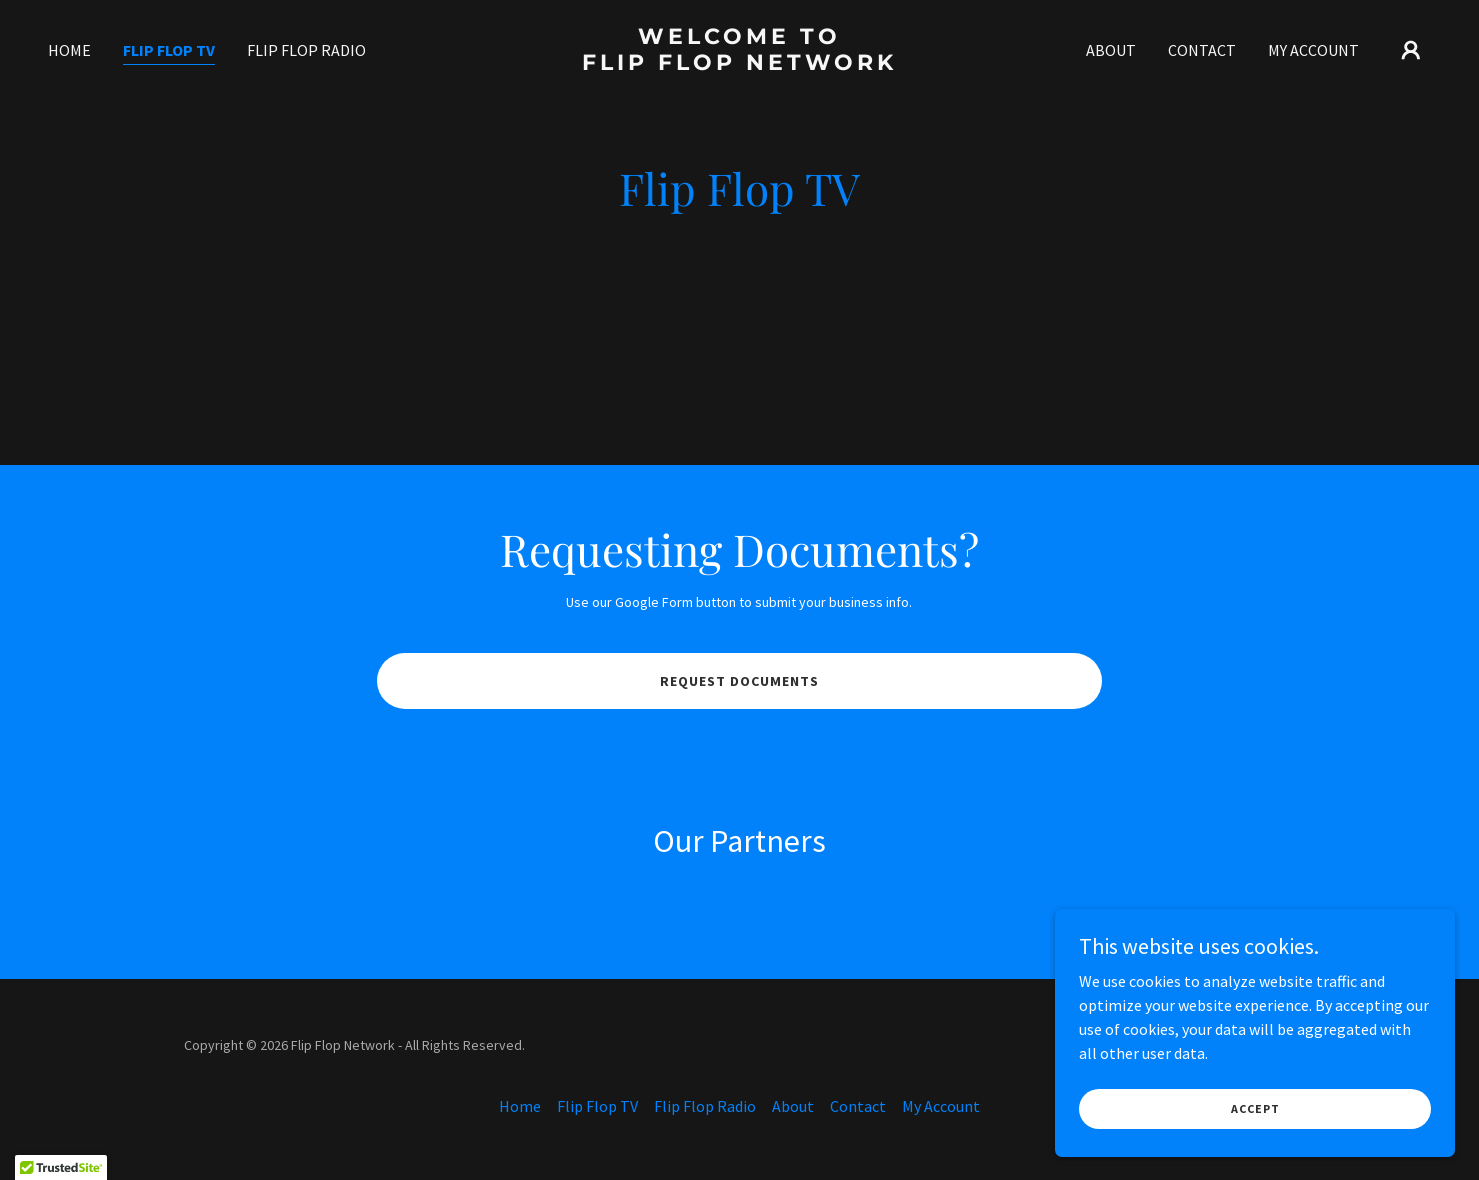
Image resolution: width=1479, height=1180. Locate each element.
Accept (1255, 1108)
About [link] (1111, 50)
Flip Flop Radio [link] (306, 50)
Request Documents (739, 681)
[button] (1411, 50)
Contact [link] (1202, 50)
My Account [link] (1313, 50)
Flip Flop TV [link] (169, 50)
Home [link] (69, 50)
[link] (739, 64)
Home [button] (520, 1106)
